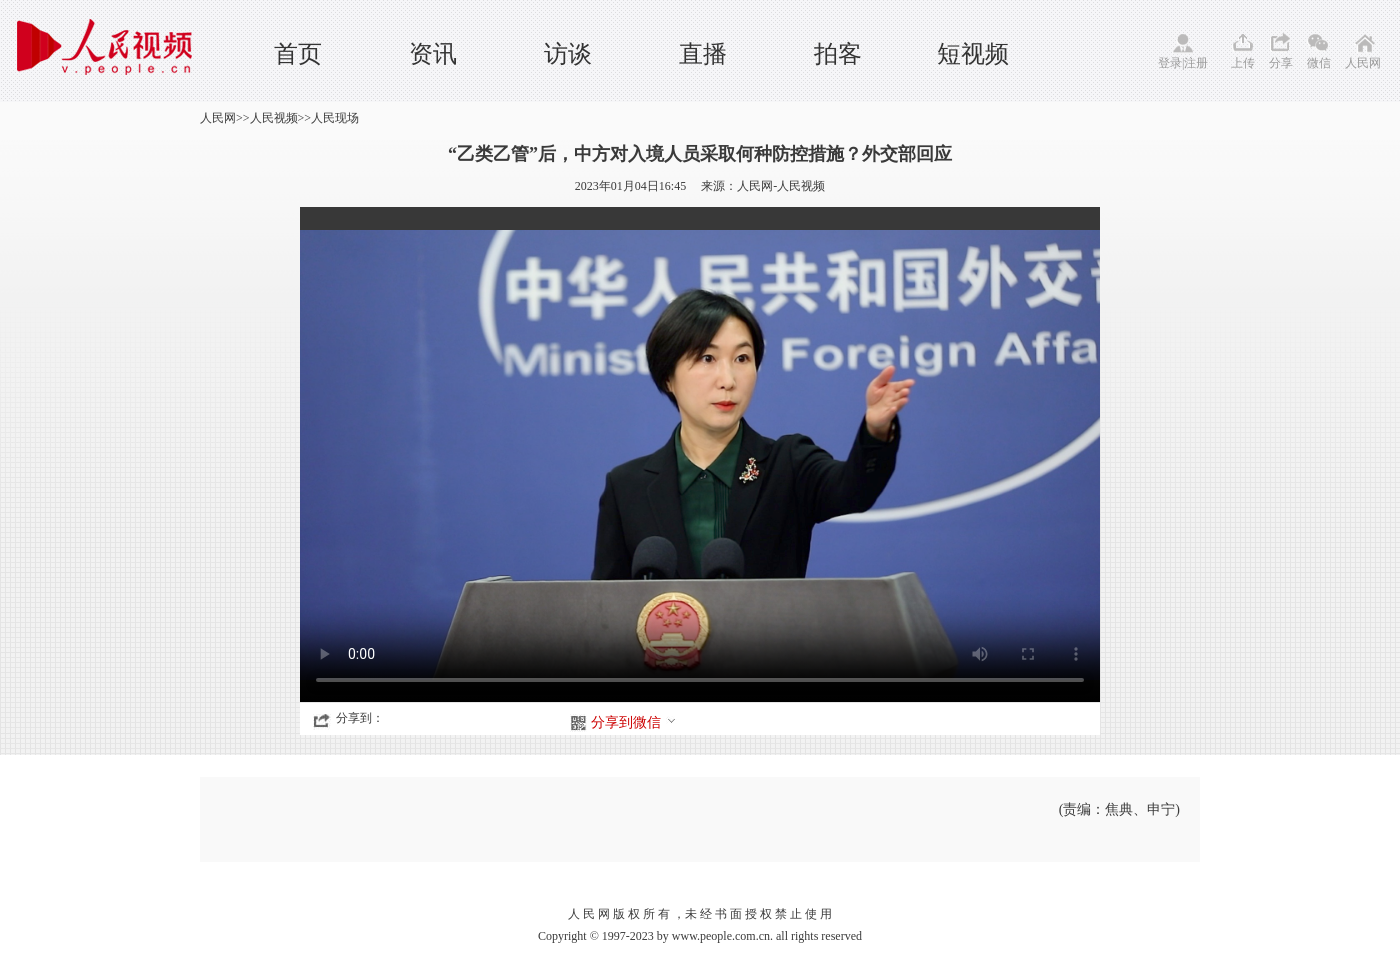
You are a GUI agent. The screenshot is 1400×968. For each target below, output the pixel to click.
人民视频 (274, 118)
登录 (1170, 63)
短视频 (973, 54)
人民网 (1363, 63)
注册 (1196, 63)
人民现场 (335, 118)
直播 (703, 54)
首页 (298, 54)
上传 (1243, 63)
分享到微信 (634, 722)
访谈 (568, 54)
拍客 (838, 54)
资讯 (433, 54)
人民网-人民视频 (781, 186)
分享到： (360, 718)
